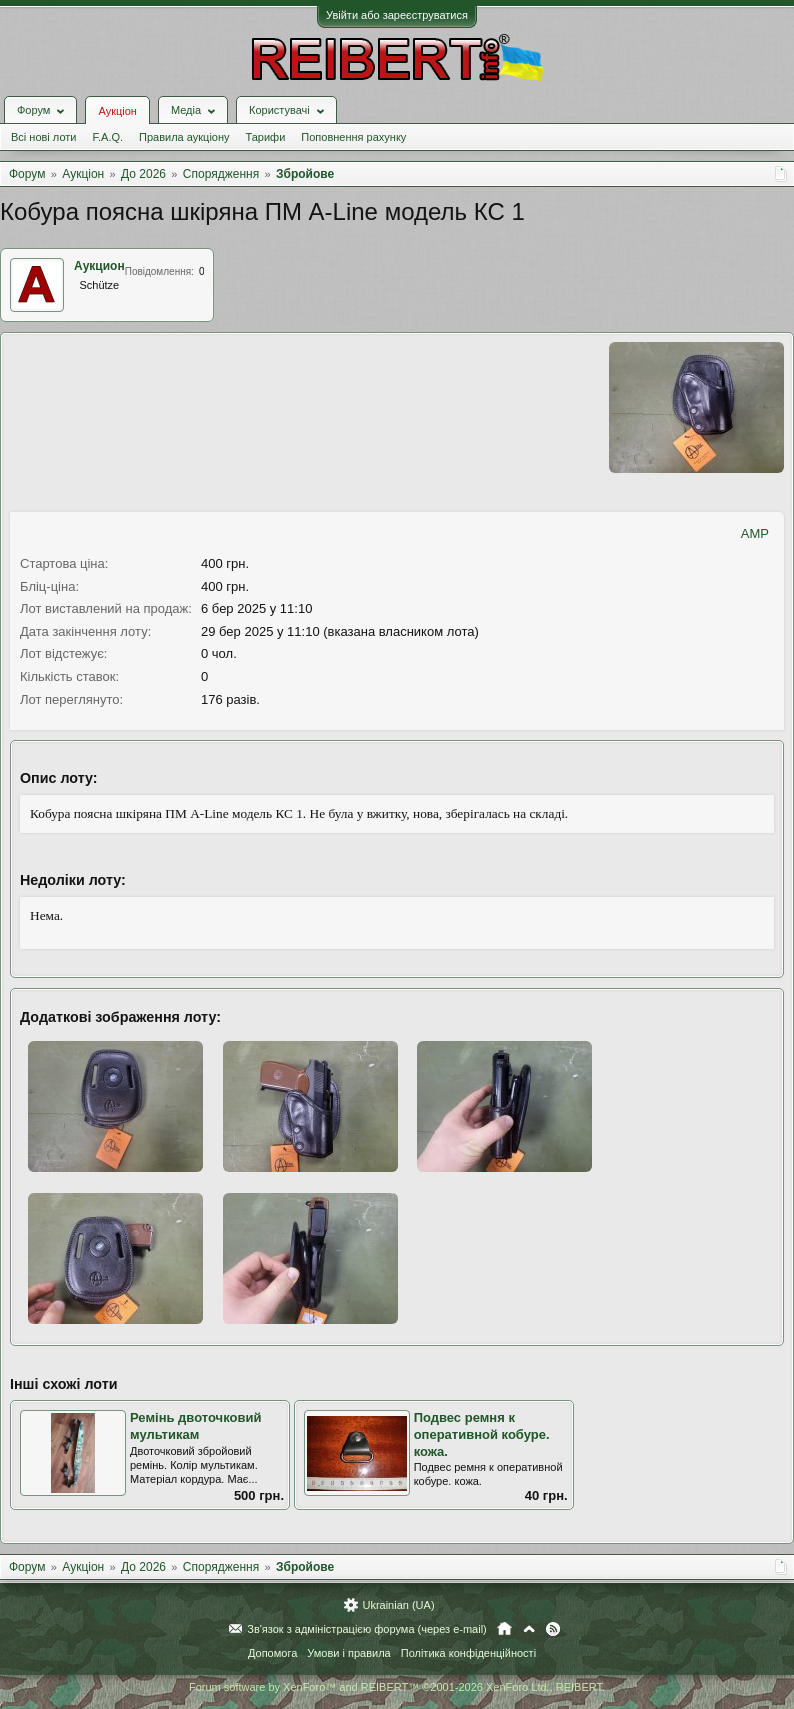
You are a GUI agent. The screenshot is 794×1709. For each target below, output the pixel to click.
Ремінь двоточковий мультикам (195, 1426)
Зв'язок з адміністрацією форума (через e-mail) (367, 1629)
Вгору (529, 1629)
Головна (504, 1629)
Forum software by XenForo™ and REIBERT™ (397, 1687)
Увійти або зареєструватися (397, 15)
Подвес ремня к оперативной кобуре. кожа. (482, 1434)
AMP (755, 533)
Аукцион (99, 266)
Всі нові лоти (43, 137)
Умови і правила (348, 1653)
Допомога (272, 1653)
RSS (553, 1629)
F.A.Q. (107, 137)
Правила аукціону (184, 137)
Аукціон (117, 111)
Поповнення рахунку (353, 137)
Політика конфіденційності (468, 1653)
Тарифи (266, 137)
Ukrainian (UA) (398, 1605)
